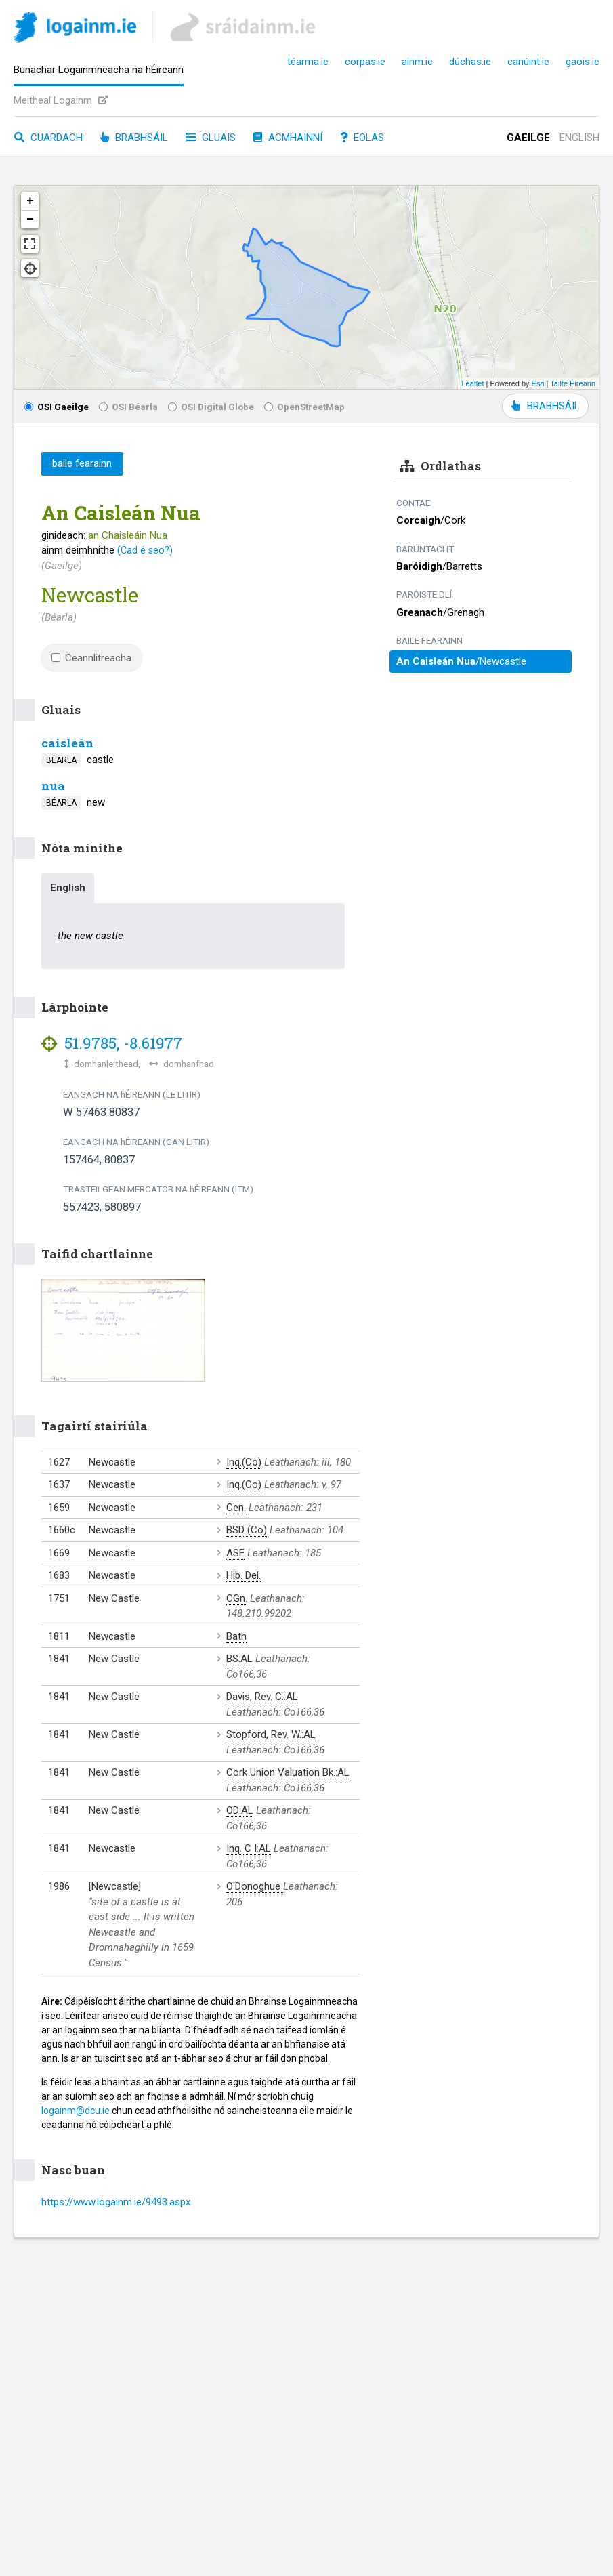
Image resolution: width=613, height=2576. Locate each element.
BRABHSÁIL (545, 406)
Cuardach (48, 137)
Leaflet (472, 383)
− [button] (30, 219)
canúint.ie (528, 62)
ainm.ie (417, 62)
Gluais (211, 137)
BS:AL (239, 1659)
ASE (235, 1553)
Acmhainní (287, 137)
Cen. (236, 1507)
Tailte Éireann (572, 383)
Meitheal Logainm (61, 100)
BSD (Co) (246, 1530)
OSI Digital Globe (211, 406)
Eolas (362, 137)
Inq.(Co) (243, 1462)
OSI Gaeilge (56, 406)
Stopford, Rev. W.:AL (271, 1734)
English (579, 137)
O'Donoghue (254, 1886)
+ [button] (30, 201)
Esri (538, 383)
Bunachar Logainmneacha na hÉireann (99, 70)
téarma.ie (308, 62)
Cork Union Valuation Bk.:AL (288, 1772)
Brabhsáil (134, 137)
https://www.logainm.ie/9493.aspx (115, 2202)
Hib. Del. (243, 1575)
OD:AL (239, 1810)
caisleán (67, 743)
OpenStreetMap (304, 406)
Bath (236, 1636)
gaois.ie (582, 62)
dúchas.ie (470, 62)
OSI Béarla (128, 406)
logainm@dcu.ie (75, 2110)
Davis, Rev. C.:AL (262, 1696)
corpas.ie (365, 62)
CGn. (236, 1598)
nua (53, 785)
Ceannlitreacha (91, 658)
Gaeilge (528, 137)
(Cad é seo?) (145, 550)
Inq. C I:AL (248, 1848)
